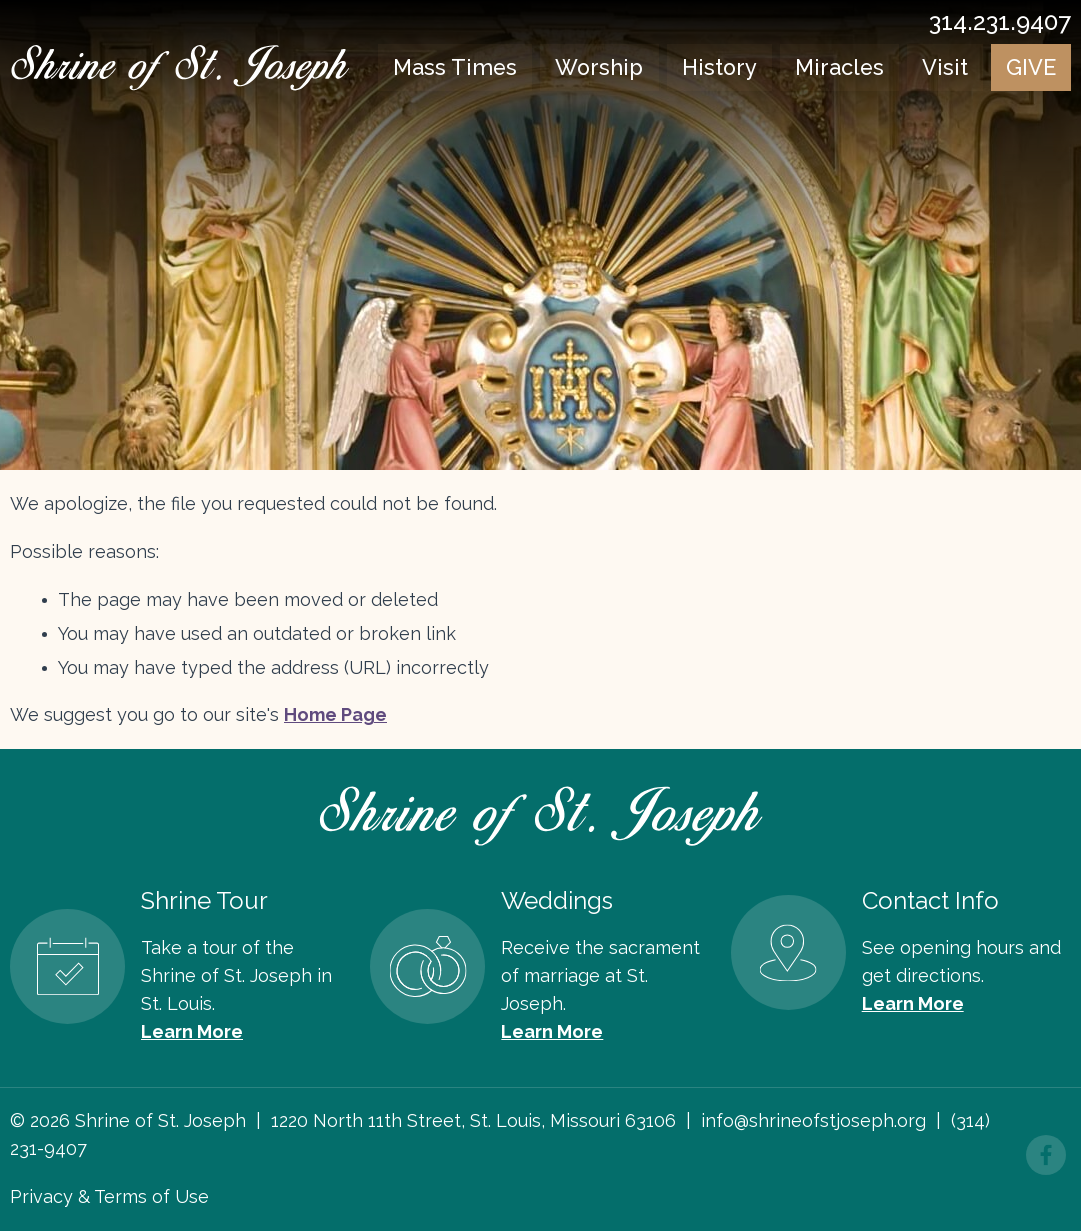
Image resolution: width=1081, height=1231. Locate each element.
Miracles (841, 68)
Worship (599, 68)
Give (1031, 68)
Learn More (192, 1031)
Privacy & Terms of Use (109, 1196)
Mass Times (455, 68)
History (720, 68)
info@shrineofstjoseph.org (813, 1120)
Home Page (335, 714)
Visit (946, 68)
